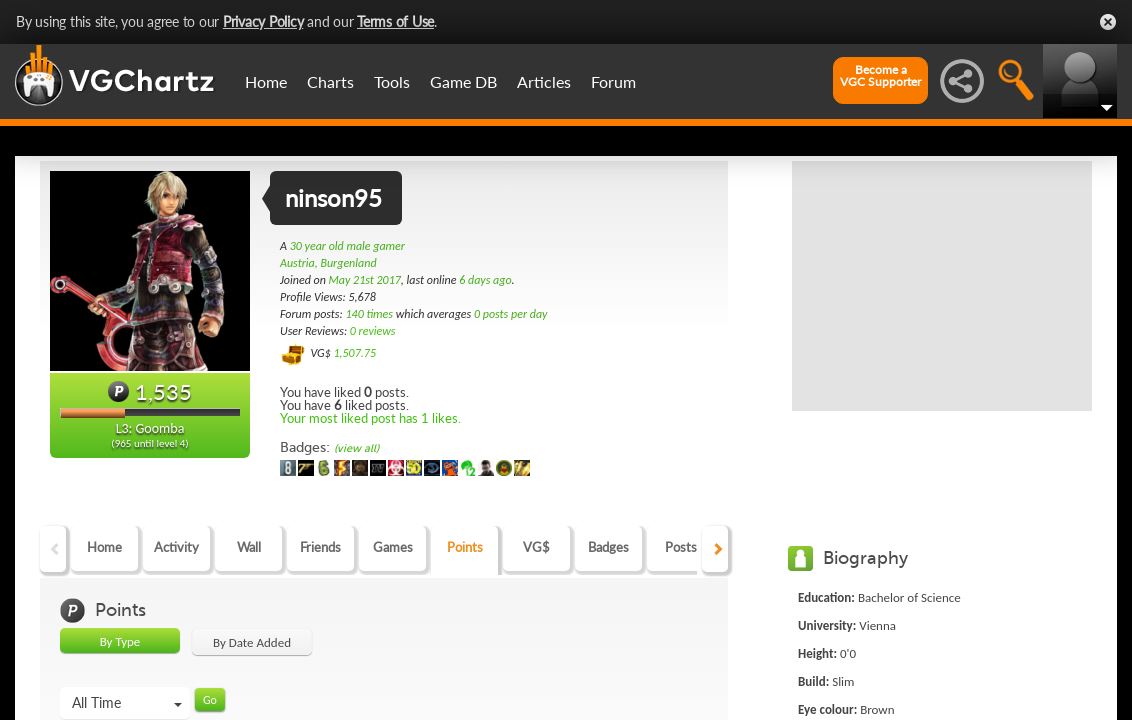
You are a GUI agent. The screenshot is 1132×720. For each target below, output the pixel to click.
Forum (613, 81)
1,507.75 (354, 353)
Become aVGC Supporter (880, 76)
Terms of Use (395, 21)
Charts (330, 81)
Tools (392, 81)
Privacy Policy (263, 21)
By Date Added (252, 642)
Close (1108, 22)
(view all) (356, 448)
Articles (544, 81)
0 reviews (373, 331)
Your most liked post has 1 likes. (370, 418)
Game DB (463, 81)
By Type (120, 641)
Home (266, 81)
